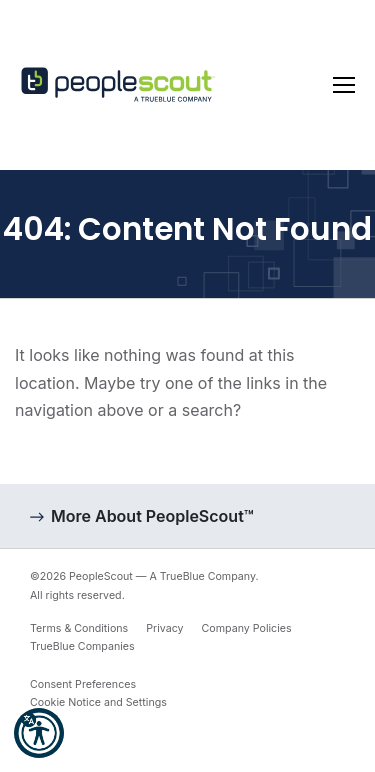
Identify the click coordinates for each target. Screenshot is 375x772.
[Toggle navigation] (344, 85)
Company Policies (247, 628)
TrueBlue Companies (82, 646)
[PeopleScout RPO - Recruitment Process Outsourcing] (120, 85)
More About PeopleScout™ (152, 516)
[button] (39, 733)
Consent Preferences (83, 684)
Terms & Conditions (79, 628)
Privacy (164, 628)
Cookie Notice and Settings (98, 702)
